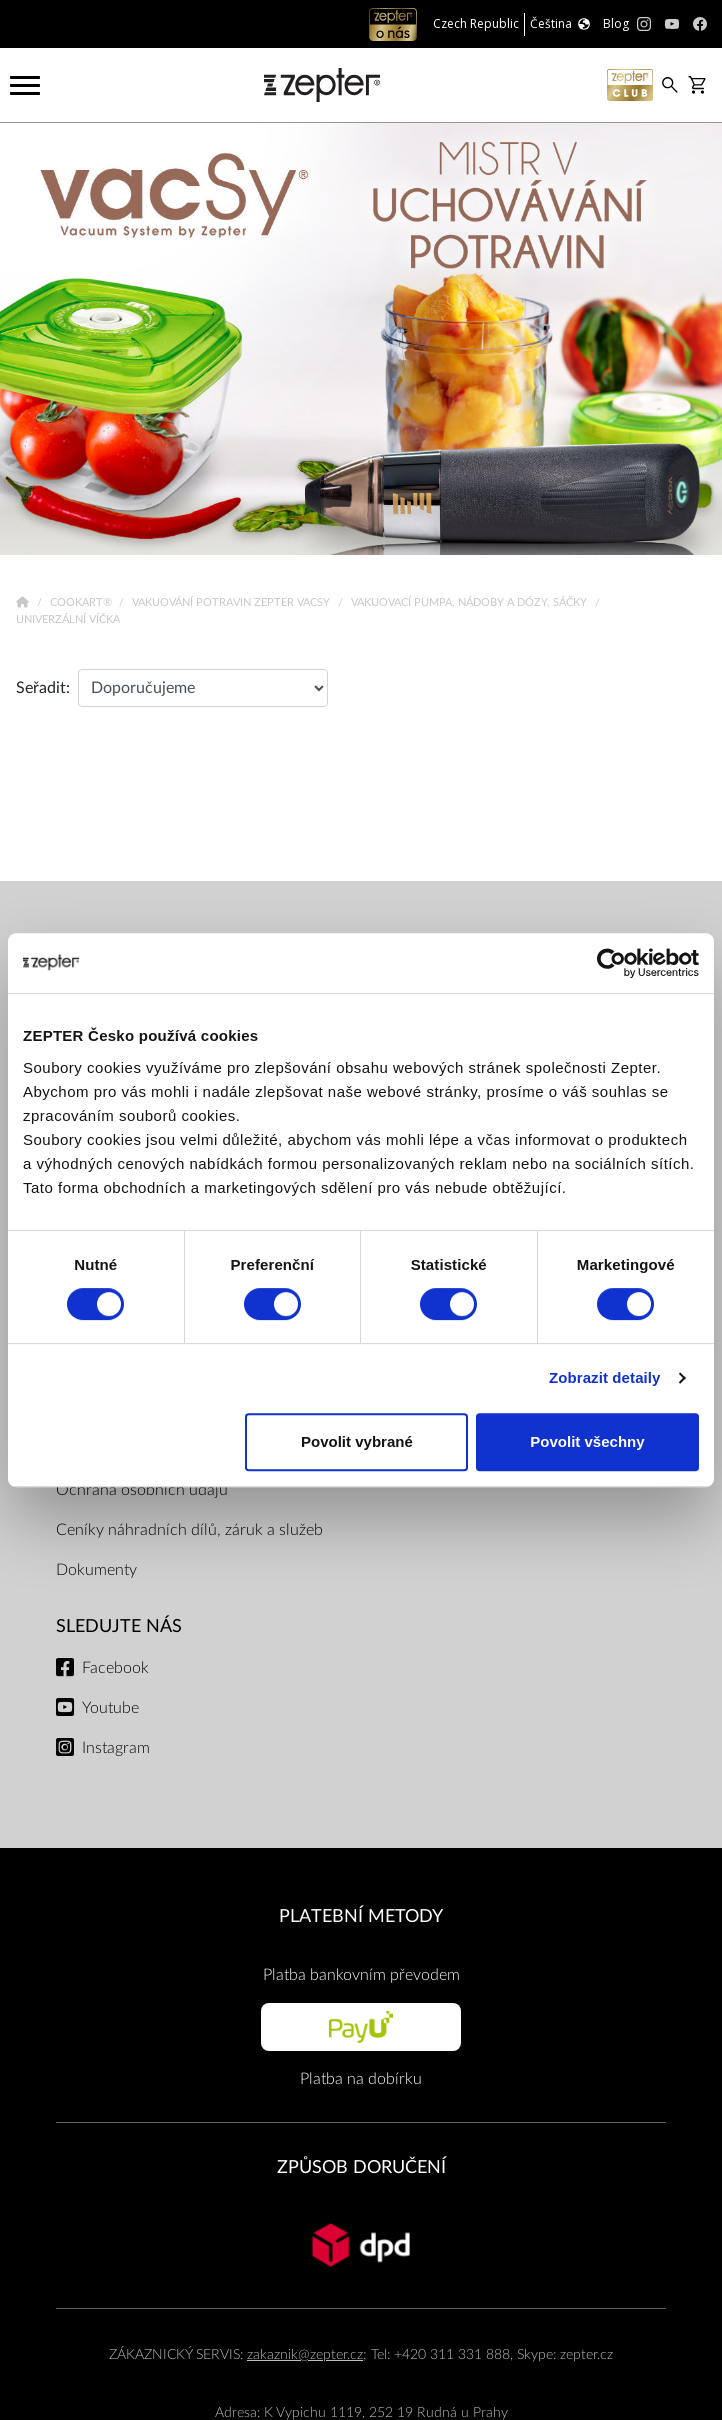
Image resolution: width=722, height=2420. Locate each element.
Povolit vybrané (357, 1441)
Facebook (115, 1668)
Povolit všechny (587, 1441)
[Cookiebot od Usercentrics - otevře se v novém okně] (611, 963)
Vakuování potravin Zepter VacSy (232, 602)
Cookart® (82, 602)
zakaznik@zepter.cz (305, 2354)
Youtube (110, 1708)
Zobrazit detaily (605, 1377)
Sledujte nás (119, 1626)
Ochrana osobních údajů (142, 1490)
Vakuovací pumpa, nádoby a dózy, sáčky (470, 602)
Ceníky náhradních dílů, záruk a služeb (189, 1530)
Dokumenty (96, 1570)
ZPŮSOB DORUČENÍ (361, 2167)
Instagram (116, 1748)
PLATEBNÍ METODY (361, 1916)
